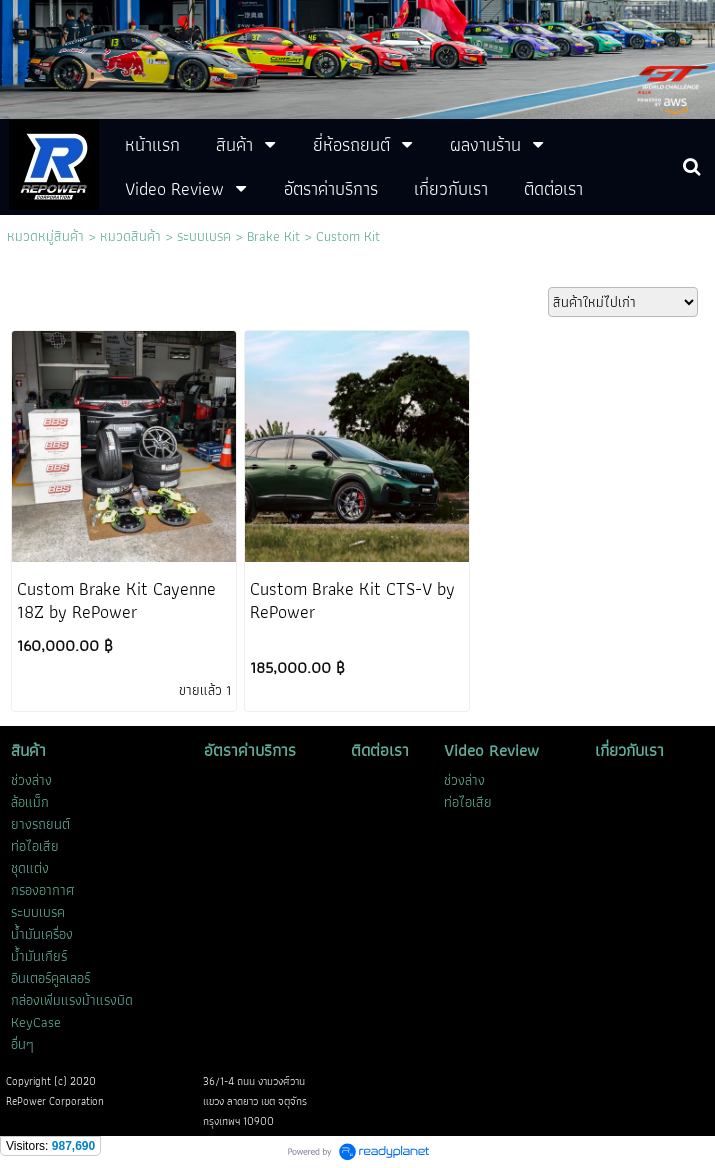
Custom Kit (348, 236)
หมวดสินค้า (130, 236)
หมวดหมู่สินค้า (45, 236)
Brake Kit (273, 236)
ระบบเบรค (204, 236)
